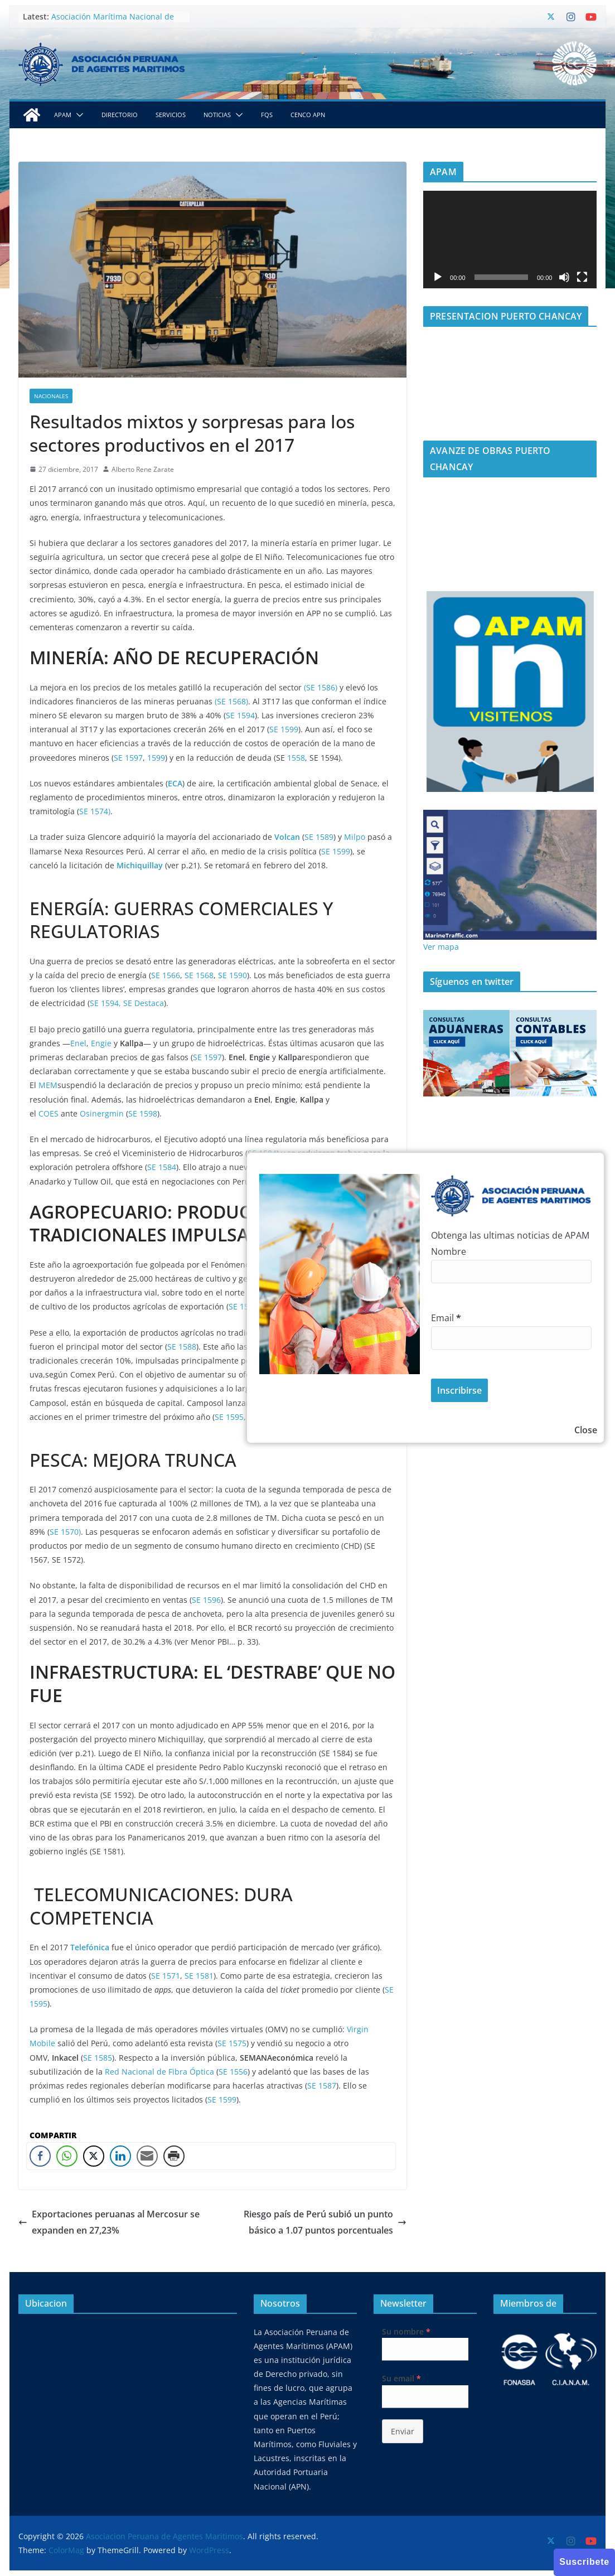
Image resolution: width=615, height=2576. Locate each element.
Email (446, 1318)
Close (585, 1430)
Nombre (448, 1251)
